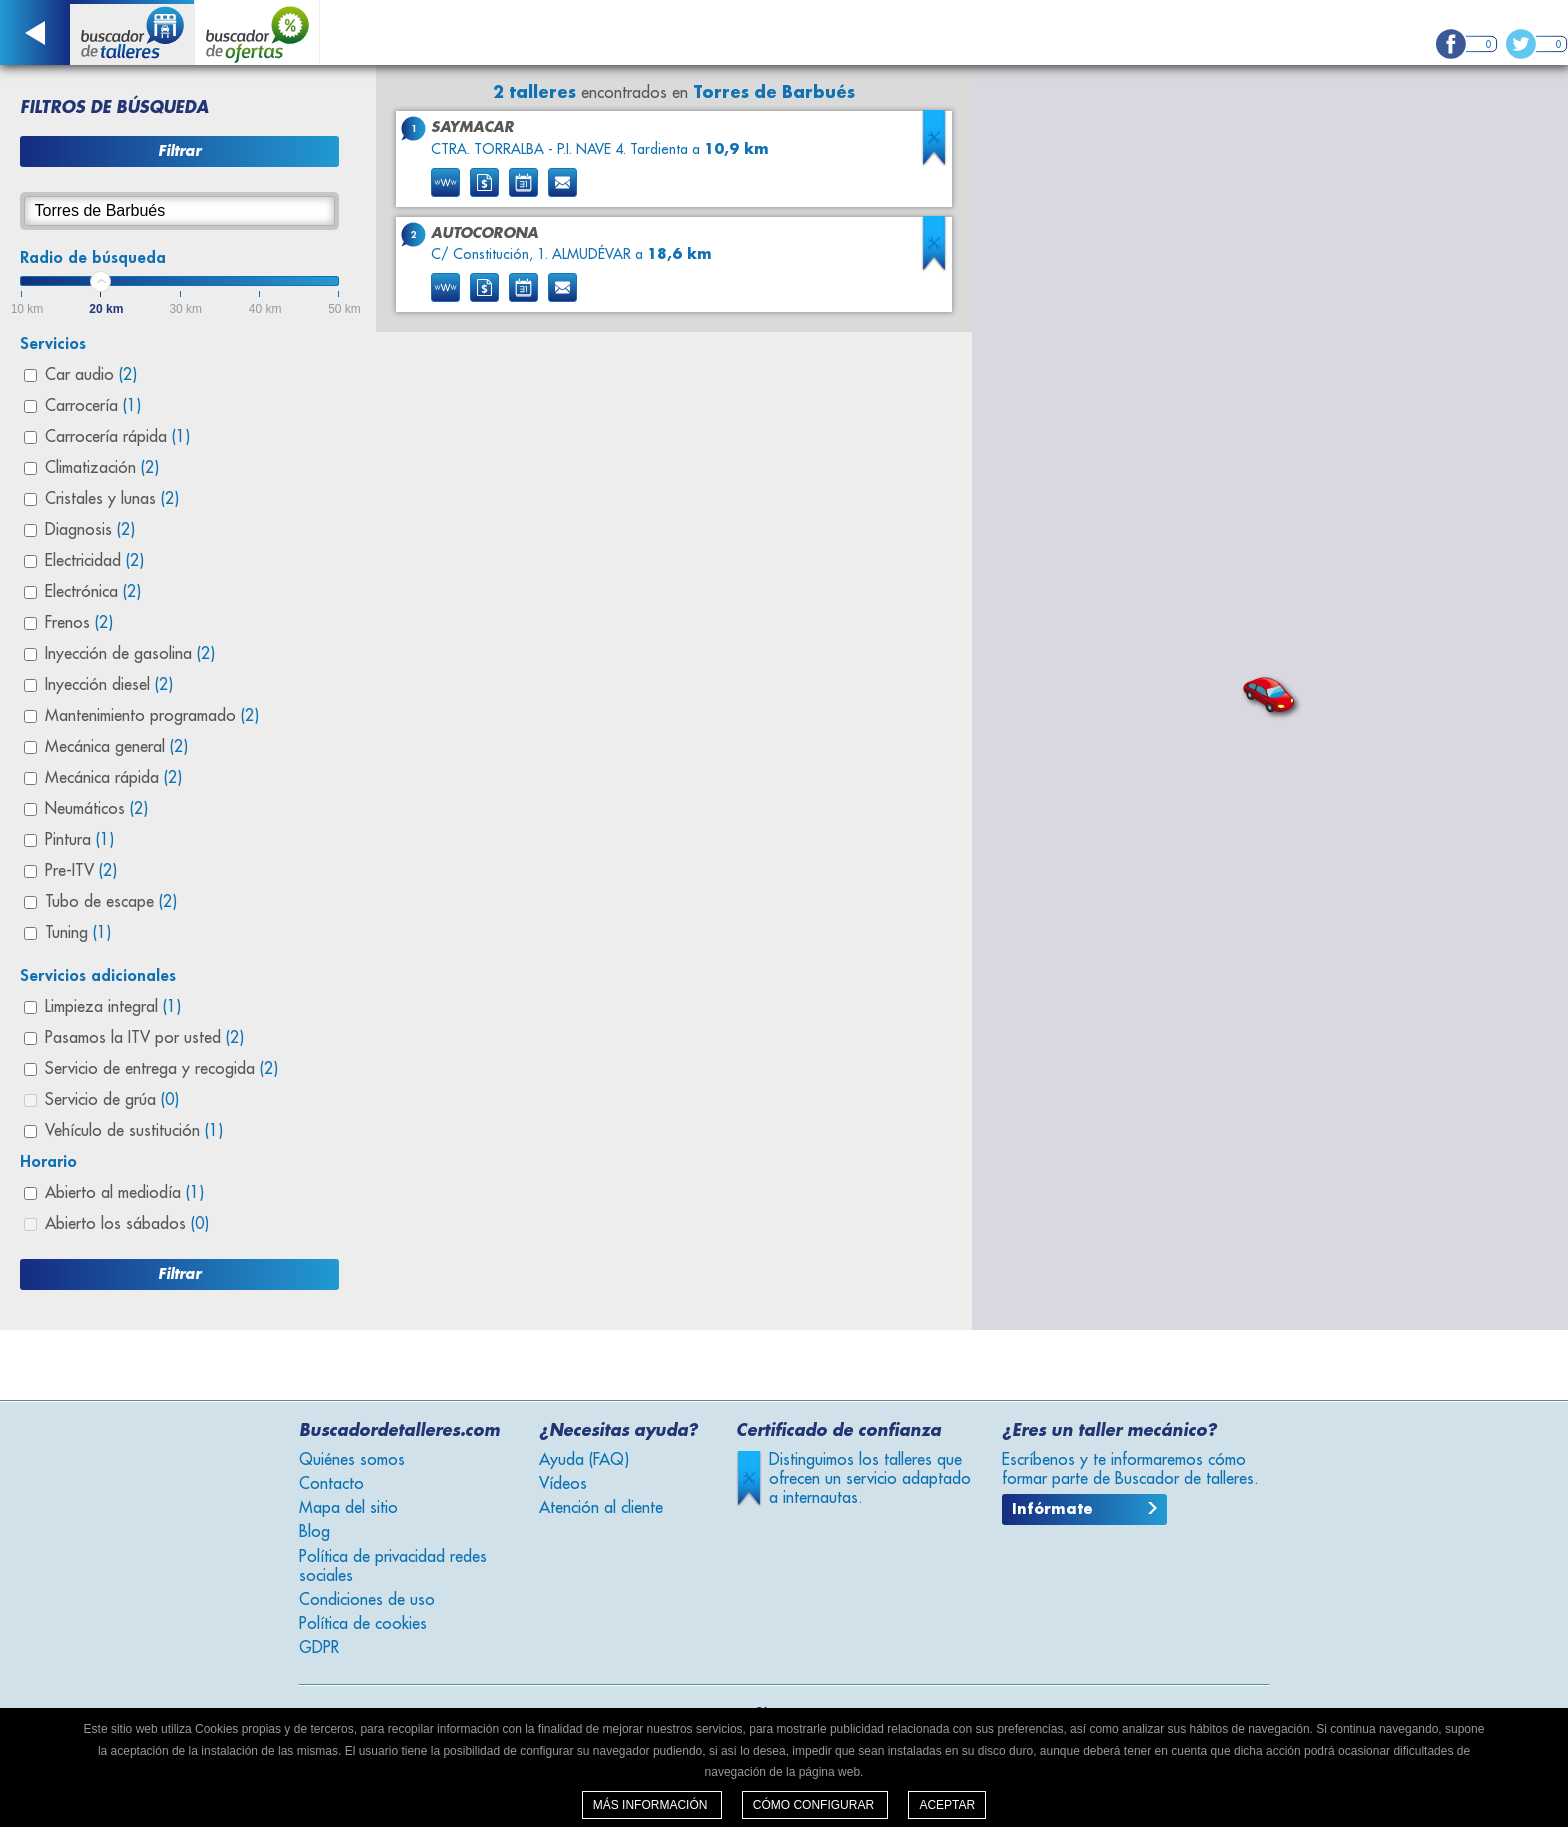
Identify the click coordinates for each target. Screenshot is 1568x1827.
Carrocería (93, 406)
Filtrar (179, 151)
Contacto (331, 1484)
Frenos (79, 623)
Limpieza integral (113, 1007)
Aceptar (947, 1805)
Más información (652, 1805)
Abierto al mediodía (124, 1193)
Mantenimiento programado (152, 716)
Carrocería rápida (117, 437)
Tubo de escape (111, 902)
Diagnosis (90, 530)
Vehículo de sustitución (134, 1131)
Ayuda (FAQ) (584, 1460)
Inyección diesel (109, 685)
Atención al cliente (601, 1508)
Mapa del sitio (348, 1508)
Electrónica (93, 592)
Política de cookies (363, 1624)
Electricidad (94, 561)
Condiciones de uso (367, 1600)
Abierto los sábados (127, 1224)
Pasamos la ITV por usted (144, 1038)
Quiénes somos (352, 1460)
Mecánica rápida (113, 778)
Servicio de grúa (112, 1100)
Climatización (102, 468)
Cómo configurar (815, 1805)
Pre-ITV (81, 871)
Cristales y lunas (112, 499)
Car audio (91, 375)
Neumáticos (96, 809)
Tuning (78, 933)
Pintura (79, 840)
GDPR (319, 1648)
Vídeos (563, 1484)
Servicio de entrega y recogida (161, 1069)
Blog (314, 1532)
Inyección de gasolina (130, 654)
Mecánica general (116, 747)
